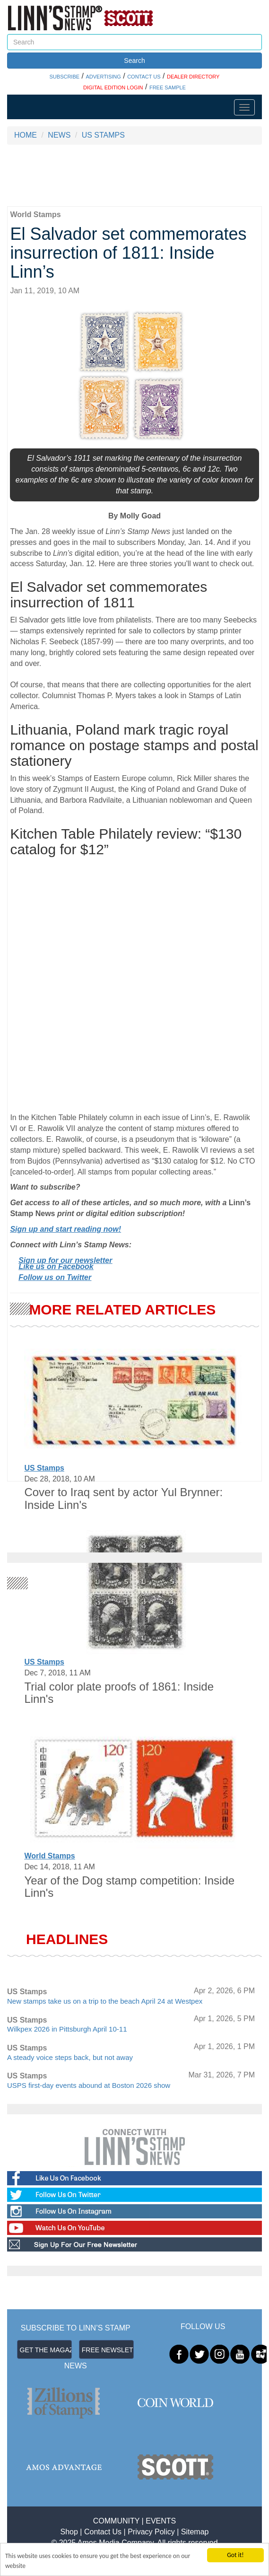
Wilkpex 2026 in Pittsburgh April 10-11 (67, 2029)
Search (134, 60)
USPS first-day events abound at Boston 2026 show (88, 2085)
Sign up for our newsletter (65, 1260)
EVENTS (161, 2521)
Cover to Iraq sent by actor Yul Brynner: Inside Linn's (123, 1498)
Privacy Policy (151, 2532)
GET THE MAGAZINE (46, 2350)
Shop (69, 2532)
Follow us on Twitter (54, 1277)
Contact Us (102, 2532)
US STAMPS (103, 135)
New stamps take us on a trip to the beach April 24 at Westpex (104, 2001)
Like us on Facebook (55, 1266)
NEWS (59, 135)
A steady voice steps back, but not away (70, 2057)
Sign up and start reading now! (65, 1229)
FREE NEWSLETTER (108, 2350)
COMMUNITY (116, 2521)
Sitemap (195, 2532)
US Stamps (44, 1468)
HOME (25, 135)
